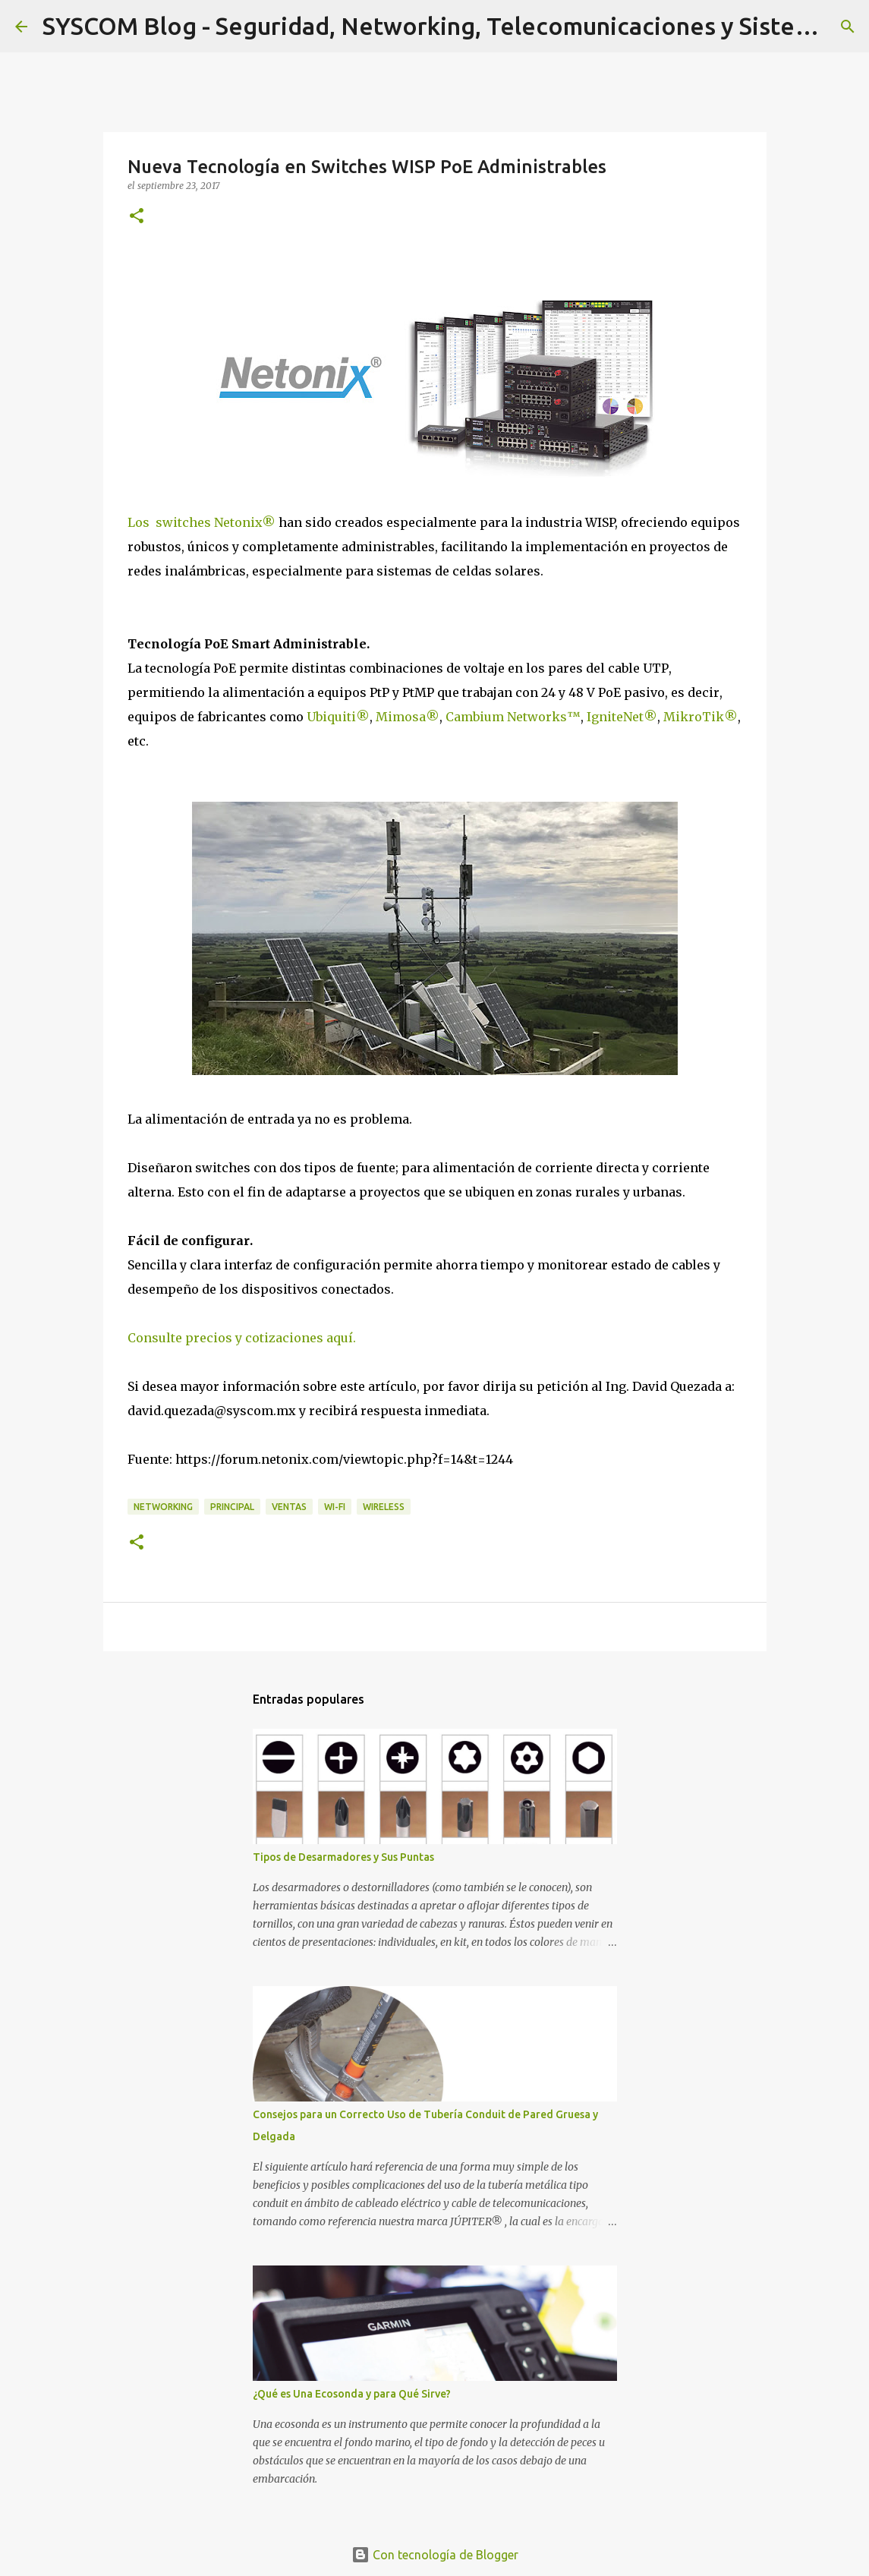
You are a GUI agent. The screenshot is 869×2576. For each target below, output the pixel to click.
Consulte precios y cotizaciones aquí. (242, 1337)
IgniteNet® (622, 716)
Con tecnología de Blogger (434, 2555)
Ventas (289, 1507)
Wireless (384, 1507)
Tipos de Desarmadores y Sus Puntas (343, 1857)
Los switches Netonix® (201, 522)
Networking (163, 1507)
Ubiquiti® (338, 716)
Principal (232, 1507)
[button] (137, 217)
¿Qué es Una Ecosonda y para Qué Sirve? (352, 2394)
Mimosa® (407, 716)
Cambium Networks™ (513, 716)
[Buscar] (848, 26)
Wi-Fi (334, 1507)
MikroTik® (700, 716)
